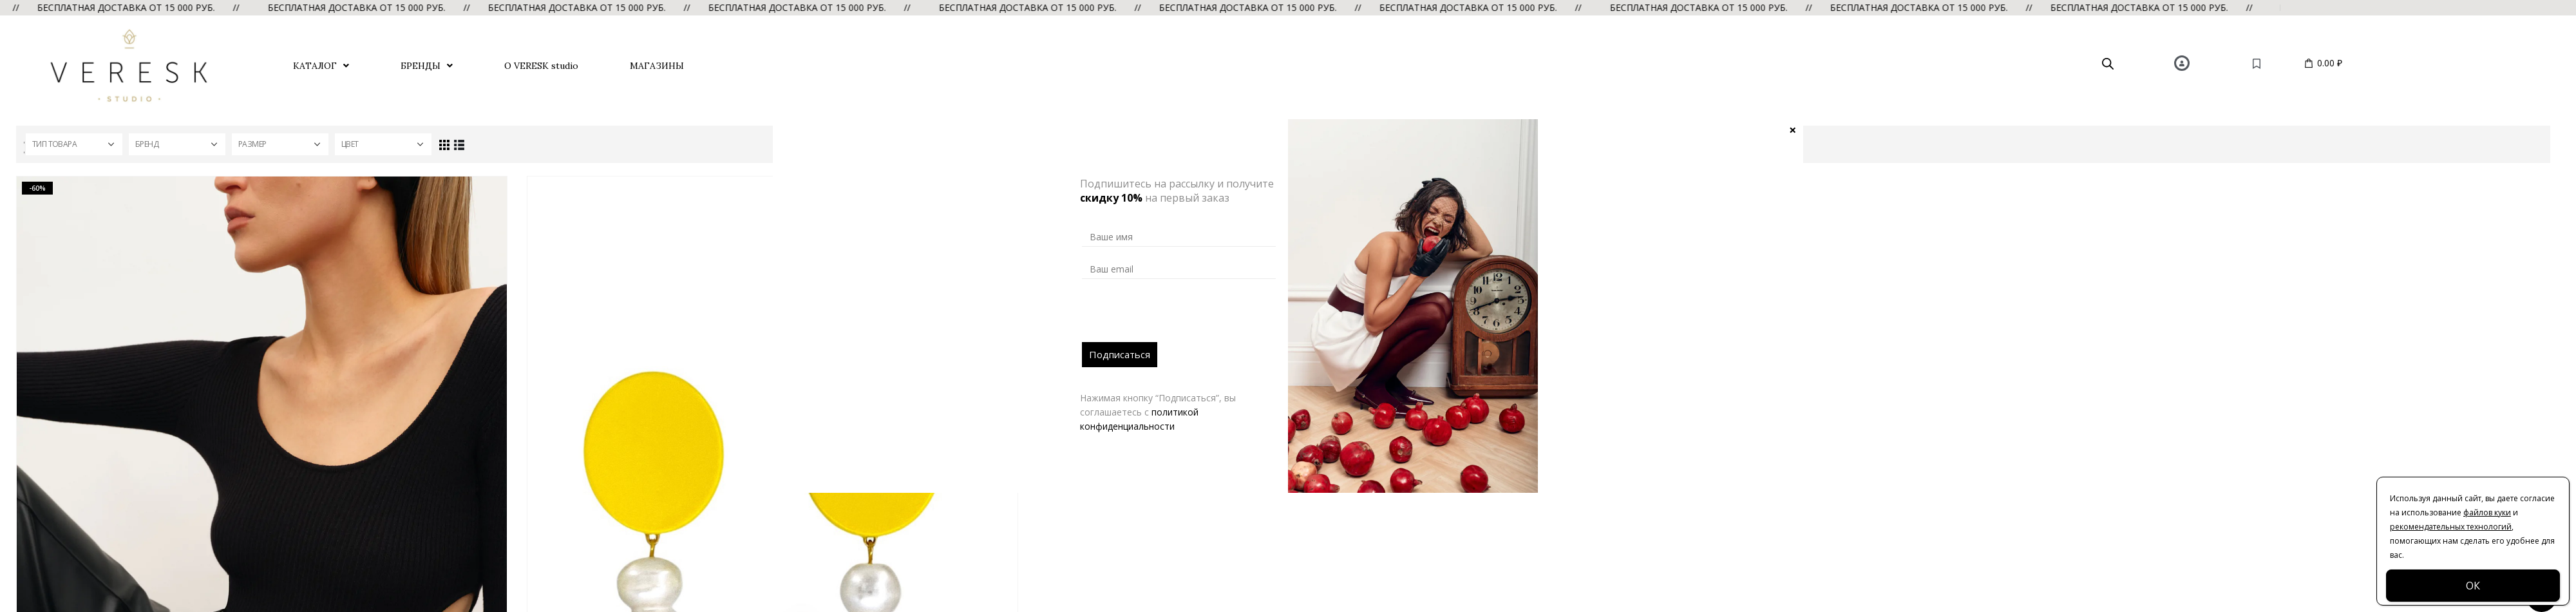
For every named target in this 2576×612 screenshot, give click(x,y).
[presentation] (1180, 317)
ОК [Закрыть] (2473, 586)
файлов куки (2487, 512)
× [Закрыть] (1792, 129)
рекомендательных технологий (2451, 526)
